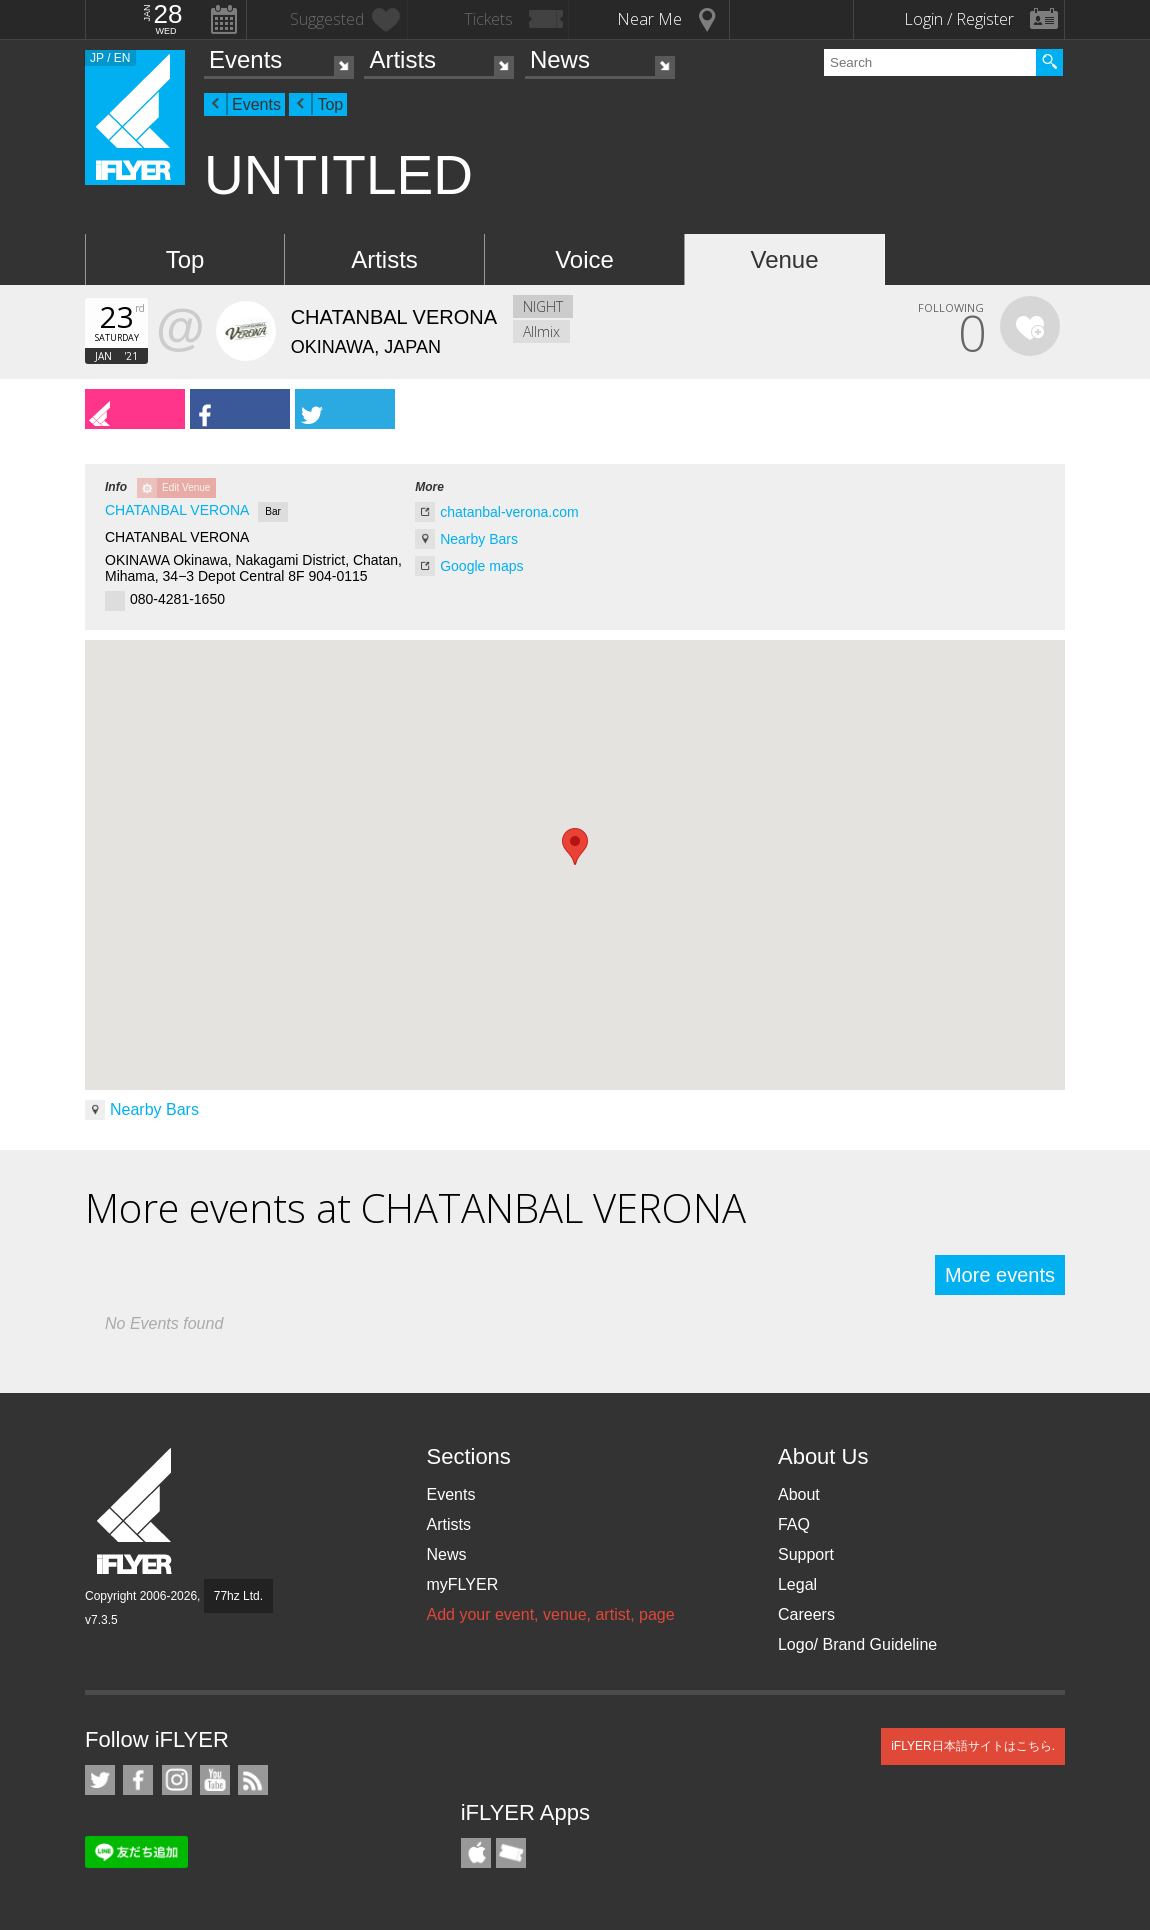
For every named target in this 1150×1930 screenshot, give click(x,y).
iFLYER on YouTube (215, 1780)
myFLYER (462, 1584)
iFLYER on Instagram (177, 1780)
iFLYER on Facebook (138, 1780)
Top (330, 104)
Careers (806, 1614)
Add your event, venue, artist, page (550, 1614)
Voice (584, 259)
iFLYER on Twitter (100, 1780)
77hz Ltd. (238, 1596)
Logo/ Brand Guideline (857, 1644)
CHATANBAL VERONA (177, 510)
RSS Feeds (253, 1780)
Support (806, 1554)
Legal (797, 1584)
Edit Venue (186, 487)
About (799, 1494)
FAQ (794, 1524)
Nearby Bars (479, 539)
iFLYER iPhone (476, 1853)
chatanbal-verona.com (509, 512)
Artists (402, 59)
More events (1000, 1275)
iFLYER (136, 1511)
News (560, 59)
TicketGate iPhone (511, 1853)
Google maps (481, 566)
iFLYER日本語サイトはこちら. (973, 1746)
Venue (784, 259)
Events (245, 59)
